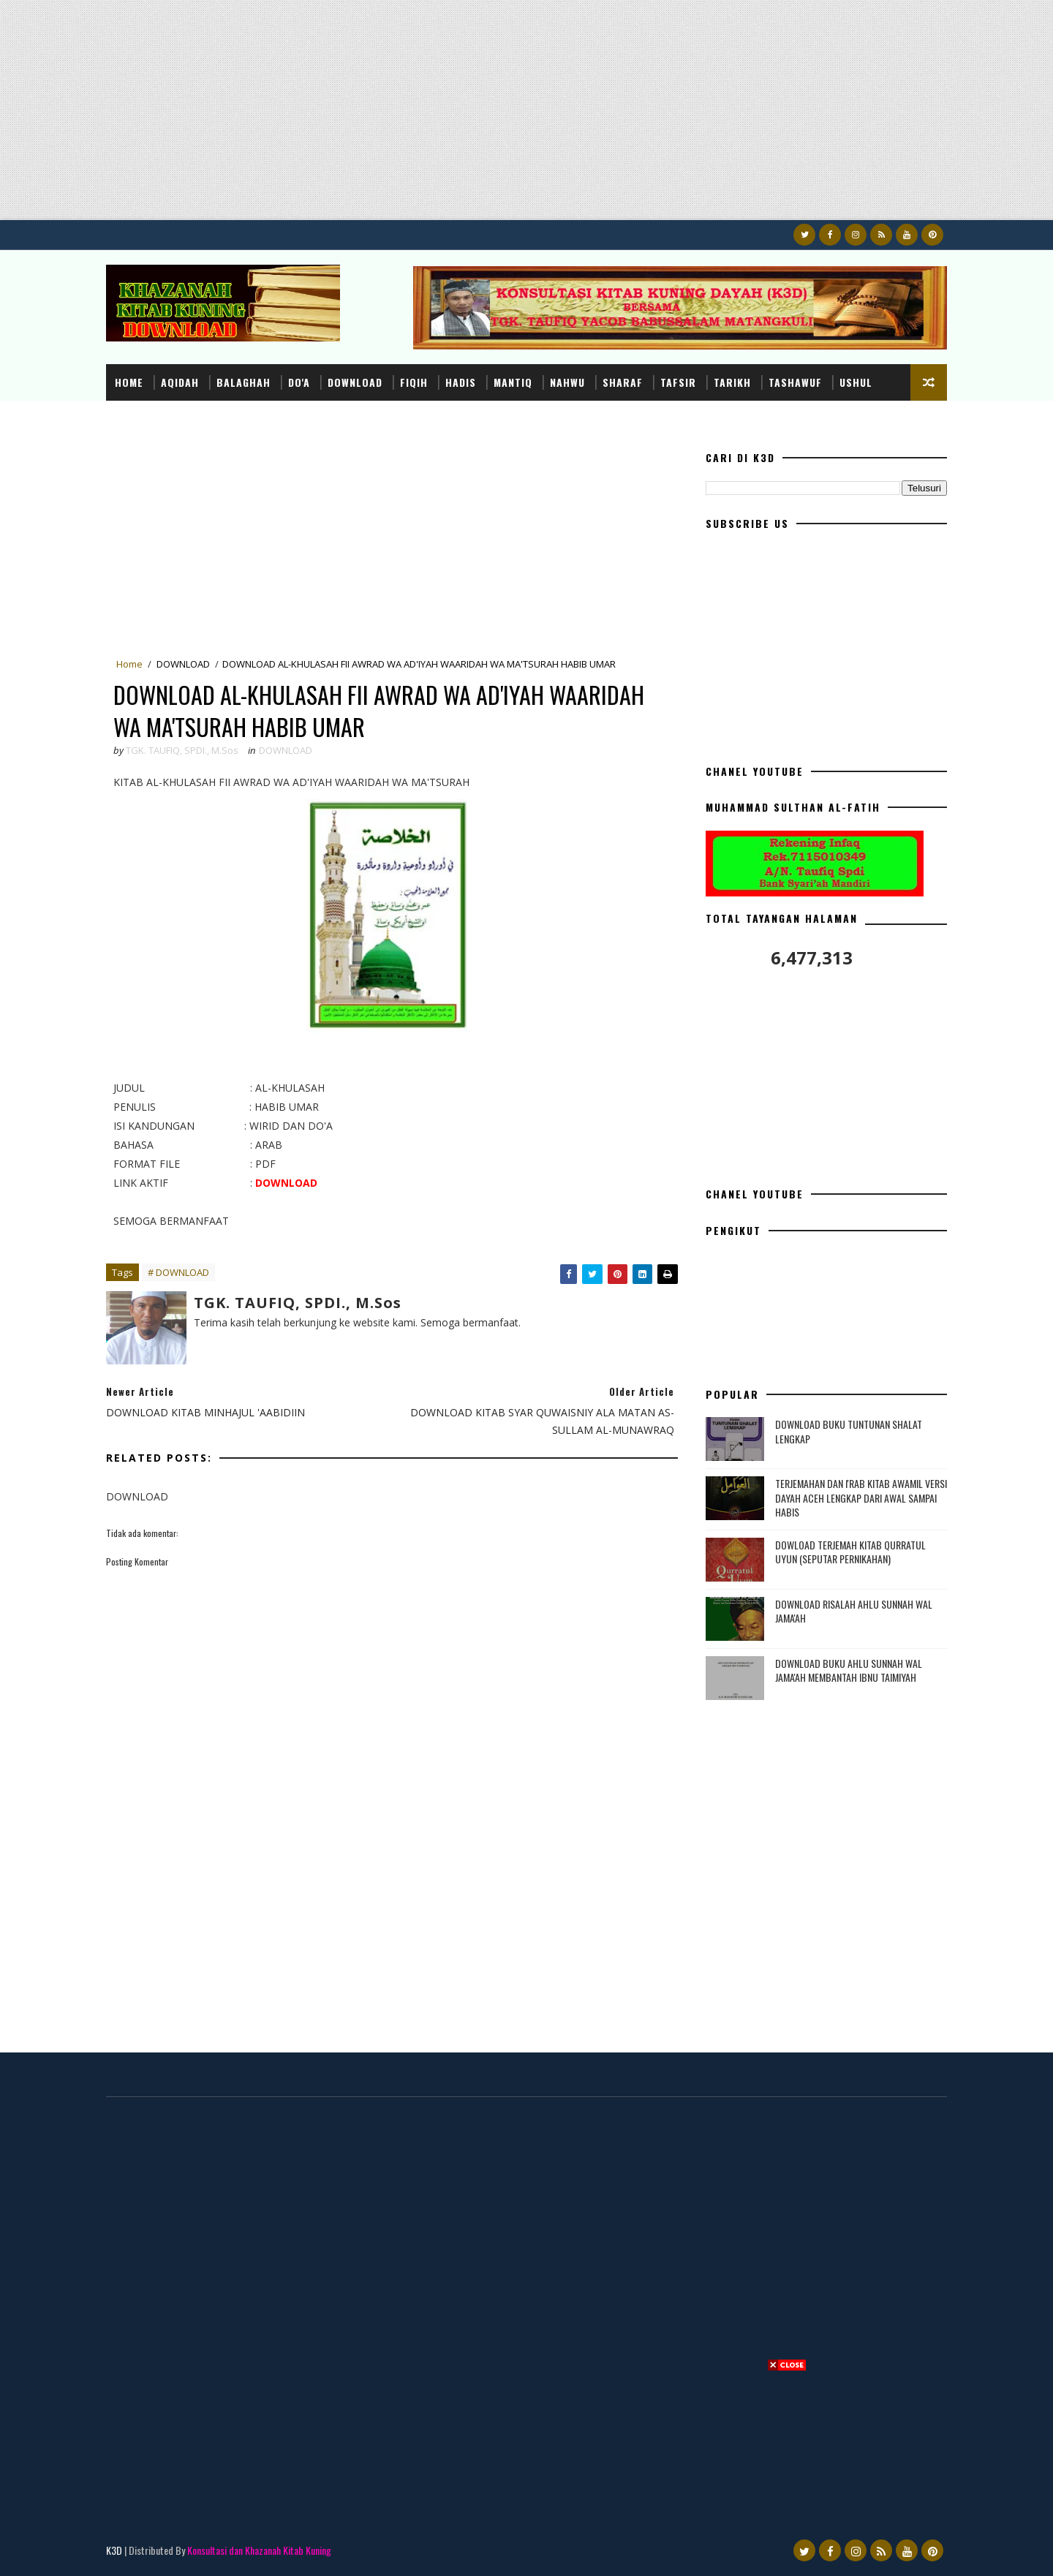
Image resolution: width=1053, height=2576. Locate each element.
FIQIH (414, 382)
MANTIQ (513, 382)
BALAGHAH (243, 382)
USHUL (855, 382)
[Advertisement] (439, 117)
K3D (114, 2550)
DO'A (299, 382)
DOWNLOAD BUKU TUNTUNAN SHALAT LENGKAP (848, 1431)
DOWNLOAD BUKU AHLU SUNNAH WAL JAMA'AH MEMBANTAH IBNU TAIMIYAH (848, 1670)
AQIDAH (180, 382)
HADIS (460, 382)
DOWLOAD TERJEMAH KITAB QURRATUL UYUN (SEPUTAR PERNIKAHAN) (850, 1552)
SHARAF (623, 382)
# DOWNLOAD (178, 1272)
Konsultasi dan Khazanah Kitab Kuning (259, 2550)
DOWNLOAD (355, 382)
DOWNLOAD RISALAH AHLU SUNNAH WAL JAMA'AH (853, 1611)
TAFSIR (678, 382)
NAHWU (567, 382)
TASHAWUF (795, 382)
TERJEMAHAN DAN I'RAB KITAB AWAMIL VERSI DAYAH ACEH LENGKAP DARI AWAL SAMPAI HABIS (861, 1497)
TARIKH (732, 382)
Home (129, 382)
